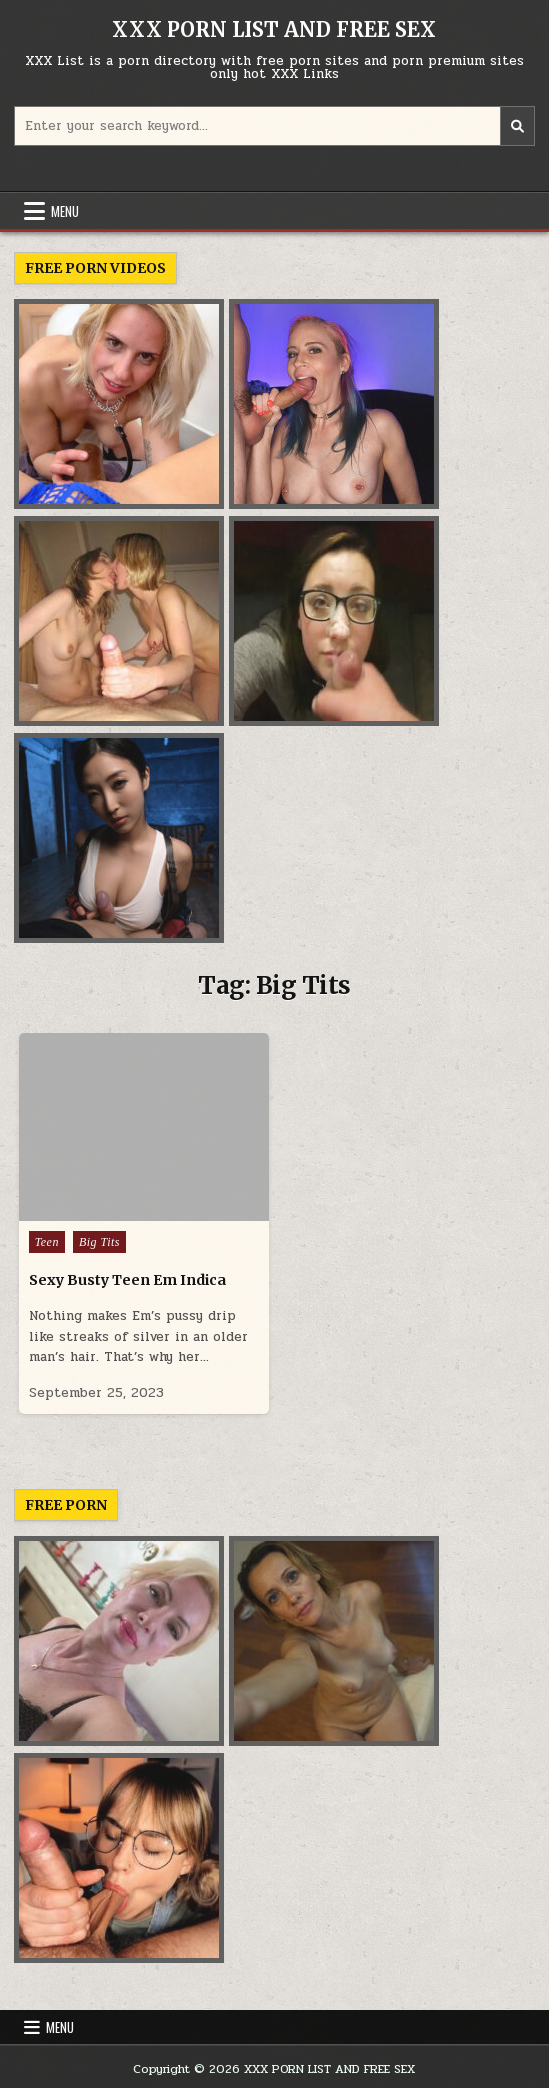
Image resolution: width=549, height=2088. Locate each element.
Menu (65, 211)
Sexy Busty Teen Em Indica (127, 1280)
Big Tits (99, 1242)
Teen (47, 1242)
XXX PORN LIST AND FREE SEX (274, 29)
